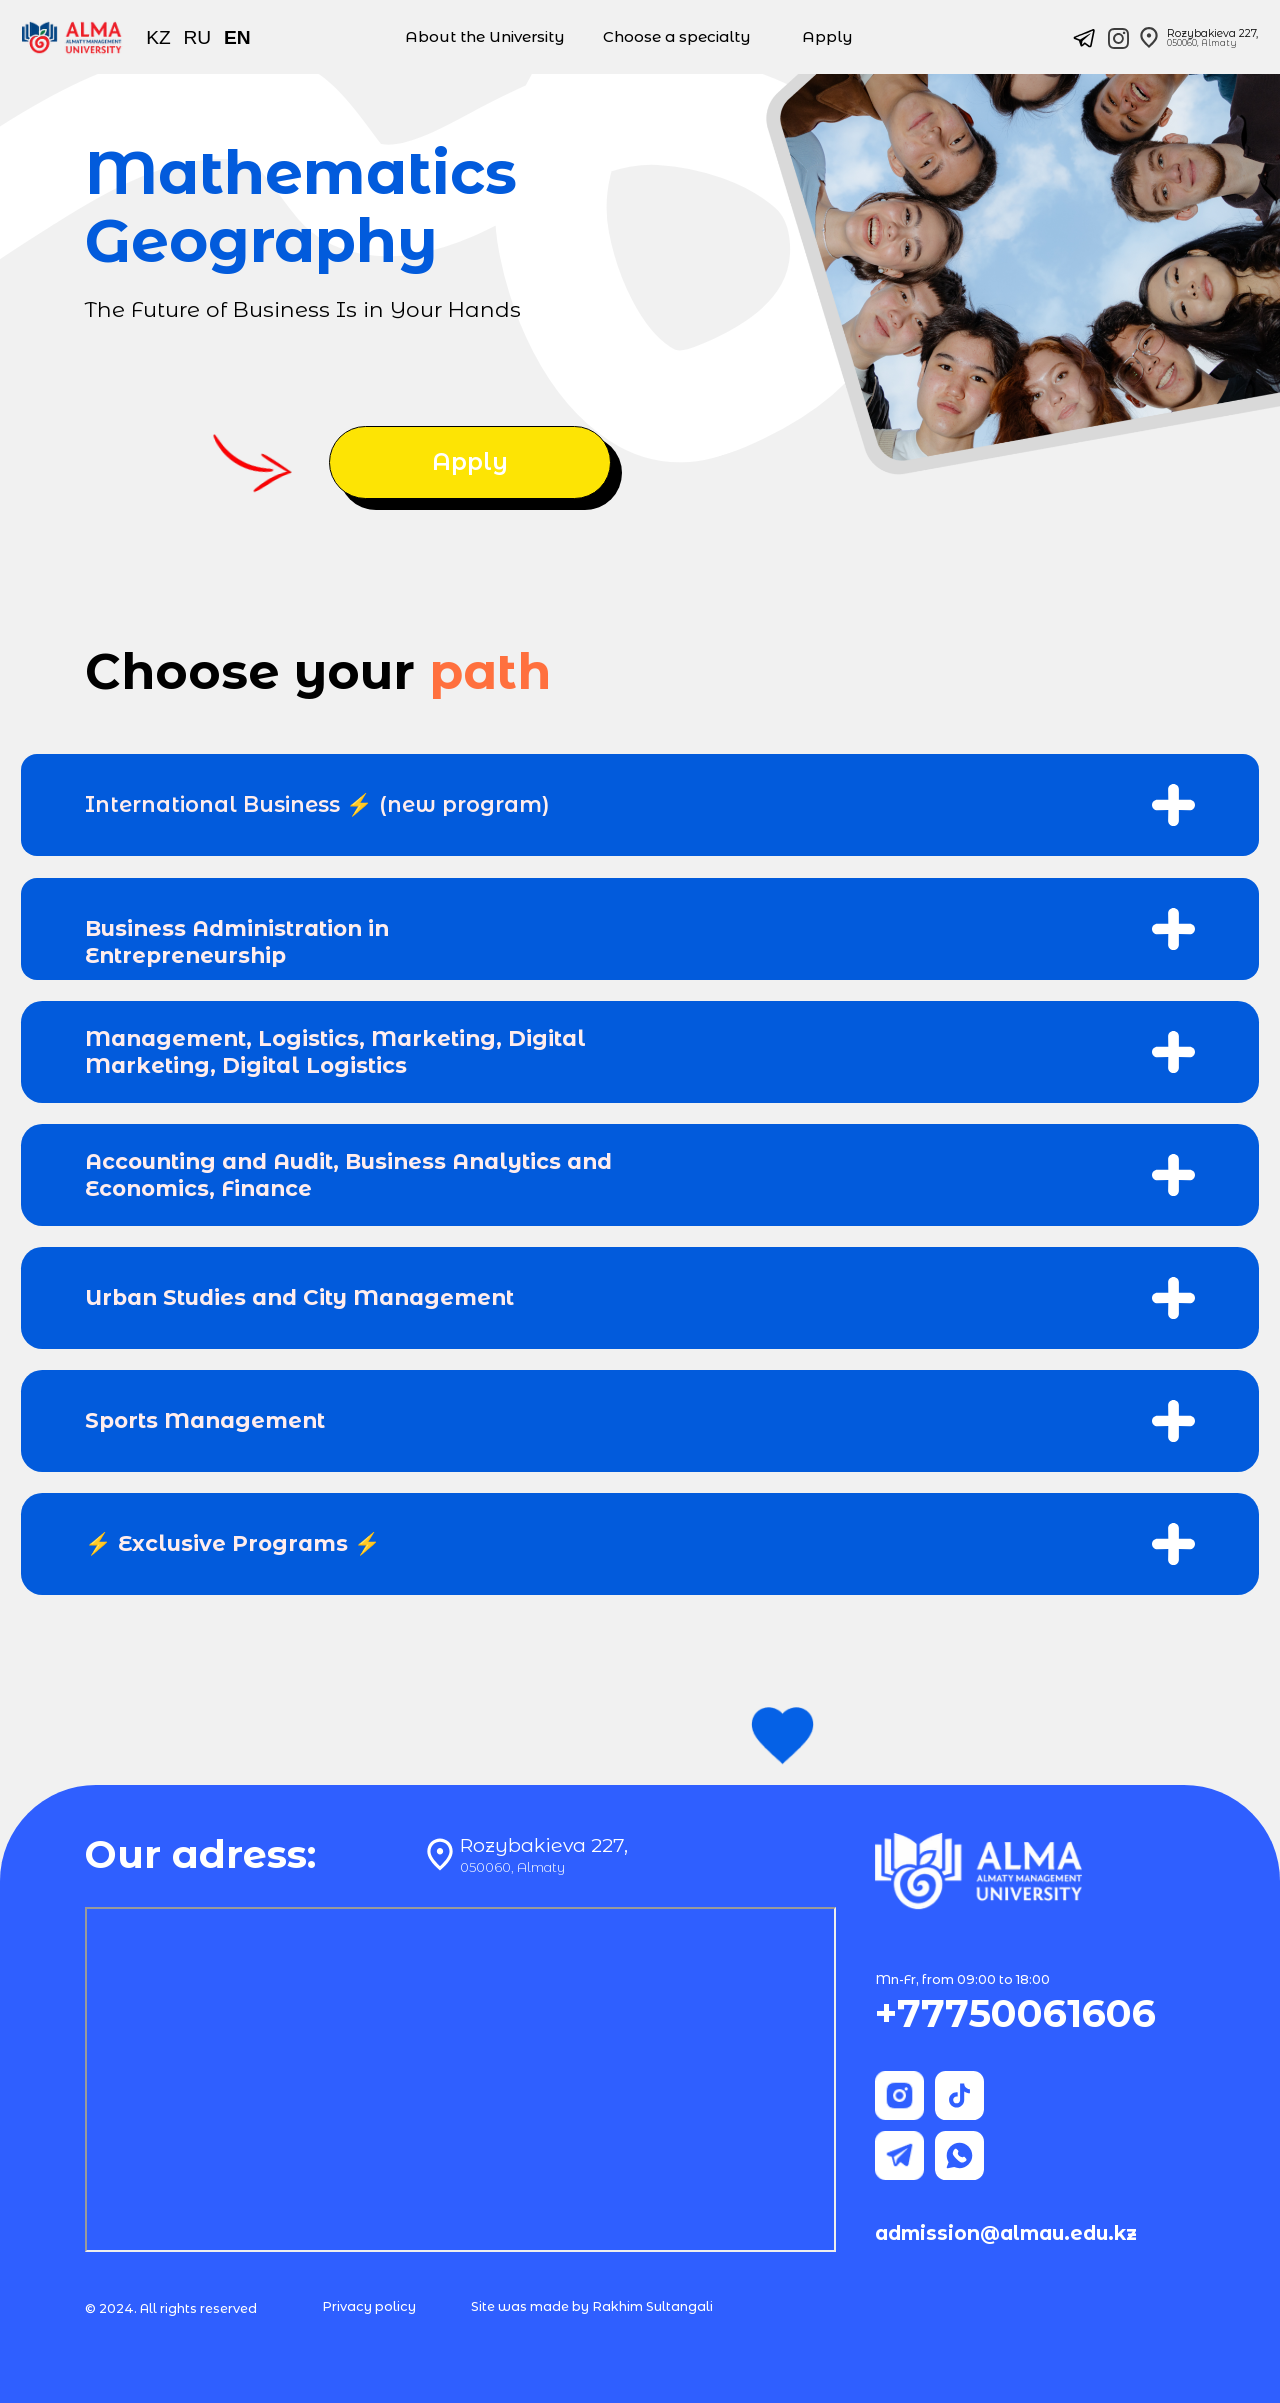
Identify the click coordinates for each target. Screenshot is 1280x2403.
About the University (485, 37)
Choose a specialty (677, 37)
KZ (158, 37)
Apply (827, 37)
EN (237, 37)
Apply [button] (470, 461)
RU (198, 37)
